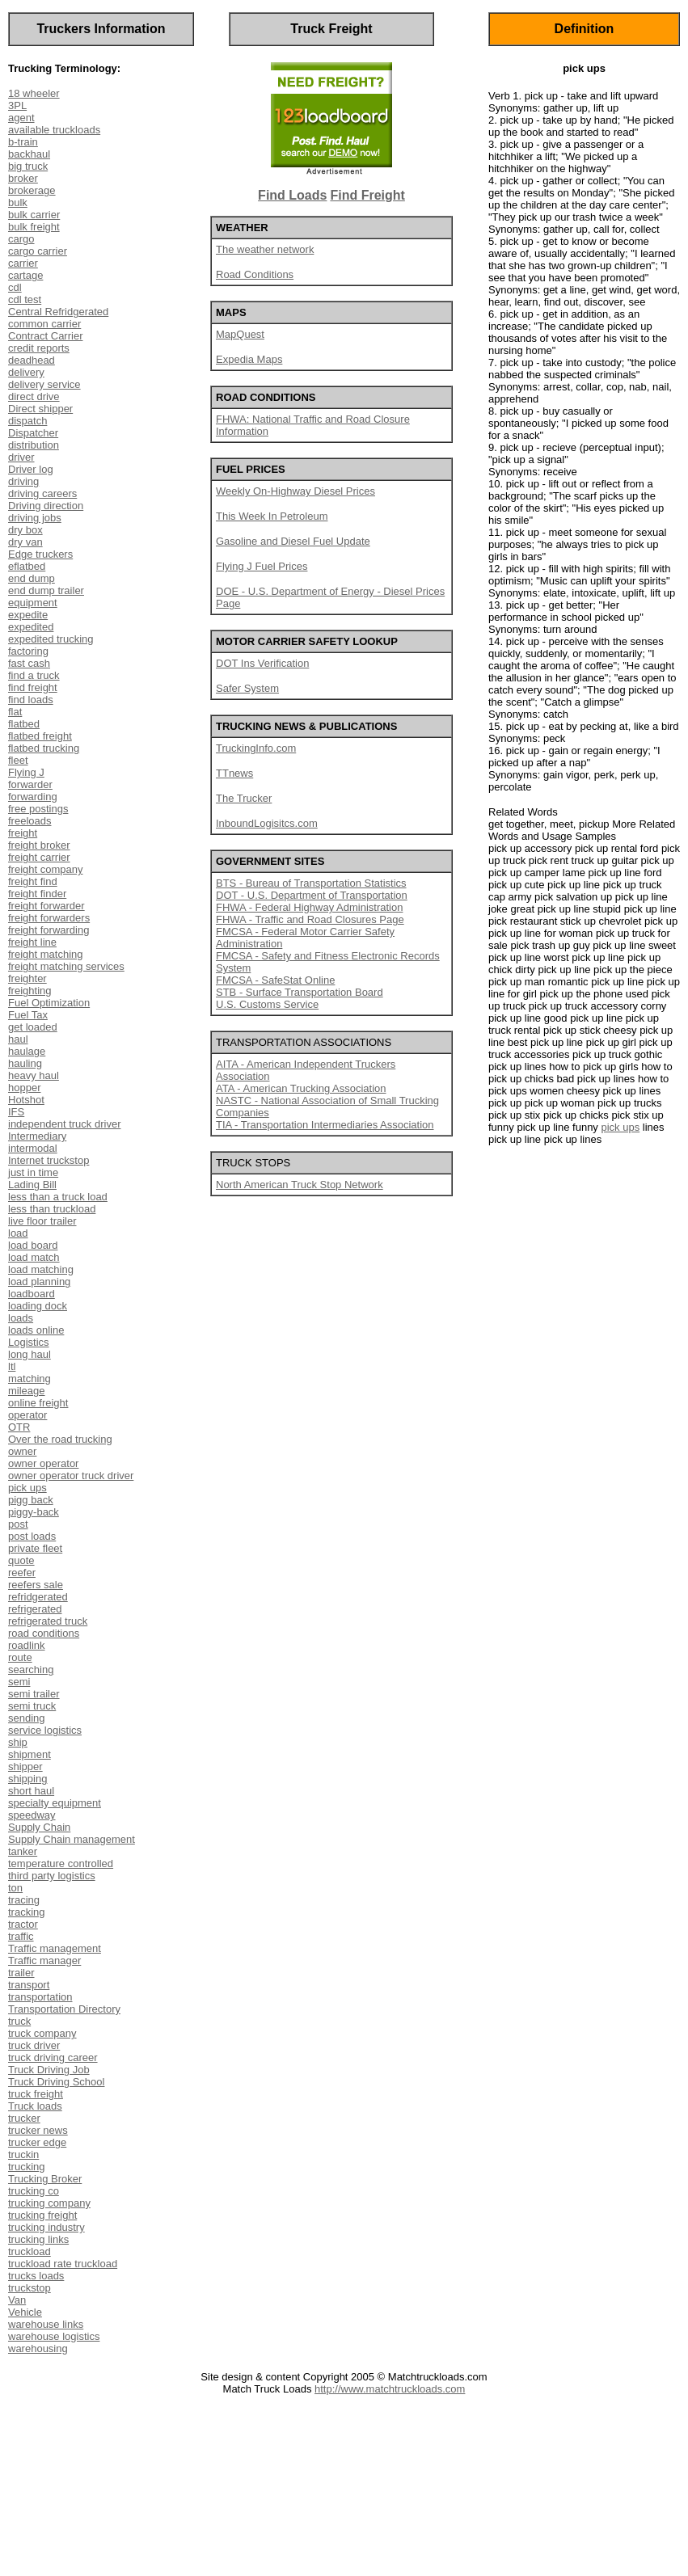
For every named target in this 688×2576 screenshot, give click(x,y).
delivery (26, 372)
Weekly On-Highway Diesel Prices (295, 491)
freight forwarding (48, 930)
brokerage (32, 190)
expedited (30, 627)
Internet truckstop (48, 1160)
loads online (36, 1330)
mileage (26, 1391)
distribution (33, 445)
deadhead (31, 360)
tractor (23, 1924)
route (20, 1657)
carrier (23, 263)
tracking (26, 1912)
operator (27, 1415)
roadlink (26, 1645)
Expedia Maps (249, 359)
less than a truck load (58, 1197)
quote (21, 1560)
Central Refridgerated (58, 312)
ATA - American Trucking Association (301, 1088)
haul (18, 1039)
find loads (30, 700)
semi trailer (34, 1694)
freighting (29, 990)
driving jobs (34, 518)
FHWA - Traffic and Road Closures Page (310, 919)
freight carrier (39, 857)
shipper (25, 1766)
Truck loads (35, 2106)
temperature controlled (60, 1863)
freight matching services (66, 966)
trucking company (49, 2203)
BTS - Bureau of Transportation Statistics (311, 883)
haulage (26, 1051)
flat (15, 712)
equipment (32, 603)
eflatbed (26, 566)
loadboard (31, 1294)
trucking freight (42, 2215)
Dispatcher (33, 433)
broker (23, 178)
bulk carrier (34, 215)
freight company (45, 869)
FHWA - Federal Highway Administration (309, 907)
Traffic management (54, 1948)
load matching (41, 1269)
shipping (27, 1779)
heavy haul (33, 1075)
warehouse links (45, 2324)
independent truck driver (64, 1124)
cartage (25, 275)
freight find (32, 881)
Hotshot (26, 1100)
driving (23, 481)
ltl (11, 1366)
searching (30, 1669)
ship (17, 1742)
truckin (23, 2154)
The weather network (265, 249)
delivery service (44, 384)
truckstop (29, 2288)
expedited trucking (51, 639)
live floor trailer (42, 1221)
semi (19, 1682)
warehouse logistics (53, 2336)
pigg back (30, 1500)
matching (29, 1378)
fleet (18, 760)
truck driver (34, 2045)
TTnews (234, 773)
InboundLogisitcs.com (267, 823)
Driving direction (45, 506)
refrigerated (34, 1609)
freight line (32, 942)
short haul (31, 1791)
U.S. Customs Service (267, 1004)
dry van (25, 542)
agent (21, 118)
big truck (28, 166)
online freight (38, 1403)
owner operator (43, 1463)
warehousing (38, 2348)
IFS (16, 1112)
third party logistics (51, 1876)
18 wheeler (34, 93)
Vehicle (25, 2312)
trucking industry (46, 2227)
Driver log (30, 469)
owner (22, 1451)
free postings (38, 809)
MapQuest (240, 334)
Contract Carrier (45, 336)
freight (22, 833)
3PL (17, 105)
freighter (27, 978)
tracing (24, 1900)
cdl (15, 287)
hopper (24, 1087)
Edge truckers (40, 554)
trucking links (38, 2239)
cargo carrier (37, 251)
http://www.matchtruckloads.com (389, 2389)
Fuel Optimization (49, 1003)
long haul (29, 1354)
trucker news (38, 2130)
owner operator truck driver (70, 1475)
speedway (32, 1815)
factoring (28, 651)
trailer (21, 1973)
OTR (19, 1427)
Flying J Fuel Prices (261, 566)
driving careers (42, 493)
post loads (32, 1536)
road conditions (43, 1633)
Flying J (26, 772)
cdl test (24, 299)
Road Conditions (254, 274)
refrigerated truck (47, 1621)
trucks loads (36, 2276)
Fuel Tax (28, 1015)
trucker (24, 2118)
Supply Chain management (71, 1839)
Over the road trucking (60, 1439)
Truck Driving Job (49, 2070)
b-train (23, 142)
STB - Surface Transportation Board (299, 992)
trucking (26, 2167)
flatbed (24, 724)
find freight (32, 687)
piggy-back (33, 1512)
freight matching (45, 954)
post (18, 1524)
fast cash (29, 663)
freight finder (37, 893)
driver (21, 457)
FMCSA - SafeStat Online (275, 980)
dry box (25, 530)
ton (15, 1888)
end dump (31, 578)
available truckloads (54, 130)
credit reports (39, 348)
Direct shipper (40, 409)
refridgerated (38, 1597)
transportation (40, 1997)
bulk (17, 202)
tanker (22, 1851)
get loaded (32, 1027)
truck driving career (53, 2057)
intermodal (32, 1148)
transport (28, 1985)
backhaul (29, 154)
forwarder (30, 784)
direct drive (34, 396)
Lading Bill (32, 1184)
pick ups (27, 1488)
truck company (42, 2033)
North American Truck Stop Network (299, 1184)
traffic (21, 1936)
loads (20, 1318)
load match (34, 1257)
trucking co (33, 2191)
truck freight (35, 2094)
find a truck (34, 675)
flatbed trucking (43, 748)
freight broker (39, 845)
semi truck (32, 1706)
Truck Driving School (56, 2082)
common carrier (44, 324)
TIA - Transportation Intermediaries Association (325, 1125)
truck (19, 2021)
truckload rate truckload (62, 2264)
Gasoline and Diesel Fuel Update (293, 541)
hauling (25, 1063)
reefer (22, 1572)
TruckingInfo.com (256, 748)
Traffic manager (44, 1960)
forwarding (32, 797)
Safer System (247, 688)
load (18, 1233)
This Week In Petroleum (271, 516)
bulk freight (34, 227)
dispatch (27, 421)
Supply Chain (39, 1827)
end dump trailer (46, 590)
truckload (29, 2251)
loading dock (37, 1306)
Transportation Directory (64, 2009)
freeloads (29, 821)
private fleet (35, 1548)
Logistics (28, 1342)
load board (32, 1245)
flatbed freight (40, 736)
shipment (29, 1754)
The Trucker (244, 798)
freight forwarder (46, 906)
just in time (33, 1172)
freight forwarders (49, 918)
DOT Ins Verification (262, 663)
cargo (21, 239)
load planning (39, 1281)
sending (26, 1718)
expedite (28, 615)
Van (17, 2300)
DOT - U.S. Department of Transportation (311, 895)
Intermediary (37, 1136)
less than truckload (51, 1209)
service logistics (45, 1730)
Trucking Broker (45, 2179)
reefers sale (35, 1585)
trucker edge (37, 2142)
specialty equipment (54, 1803)
